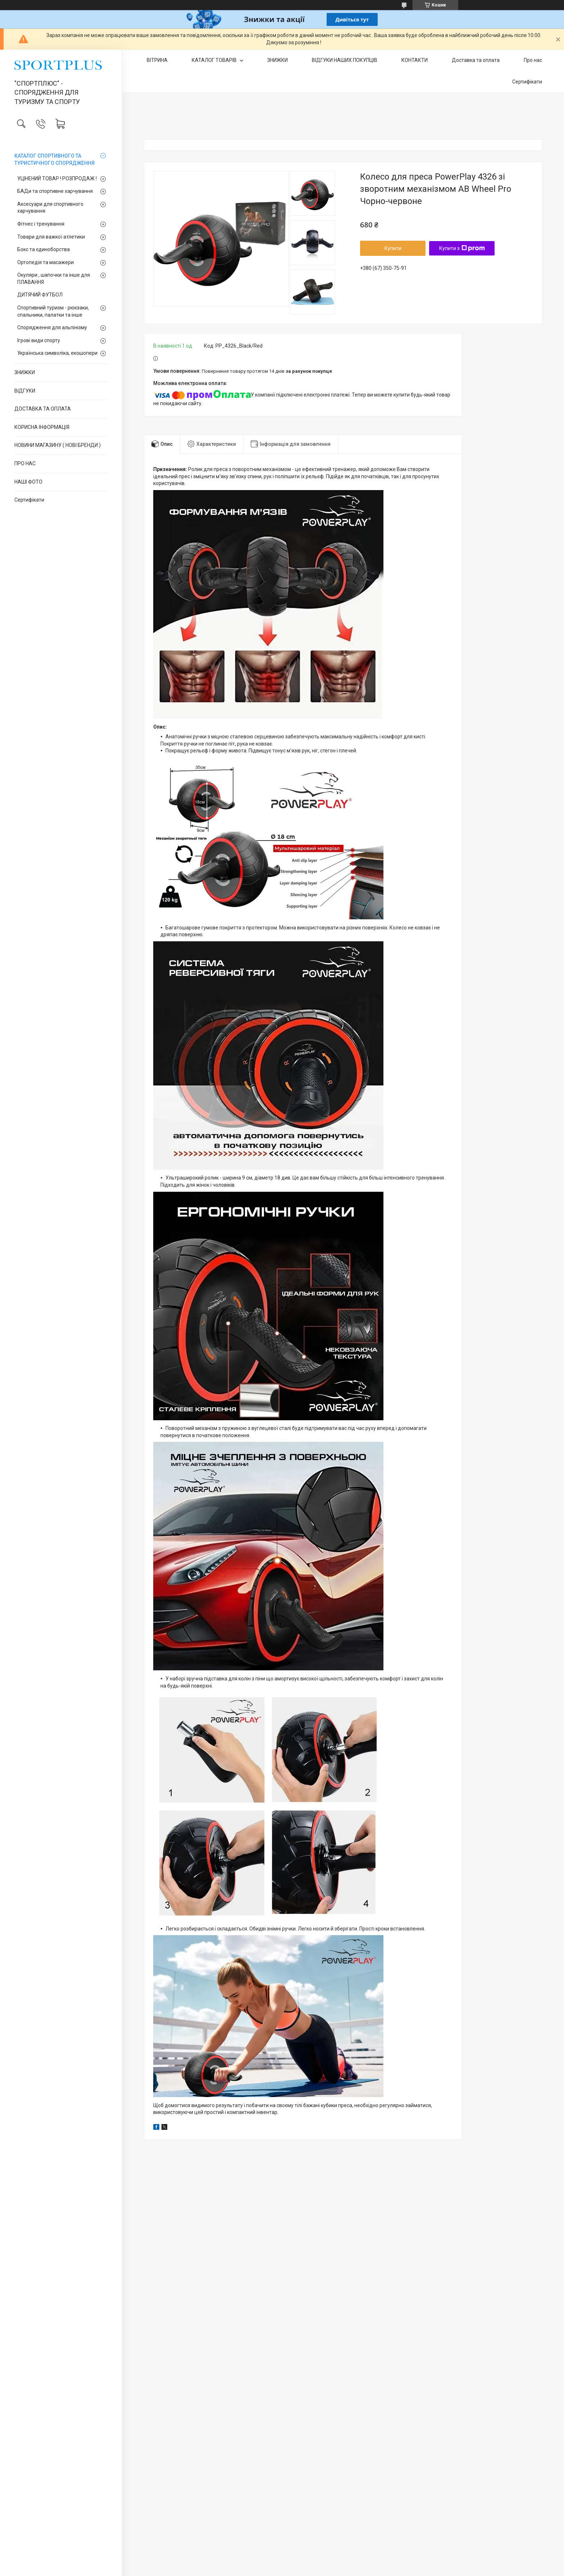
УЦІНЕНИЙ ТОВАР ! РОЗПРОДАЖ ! (57, 178)
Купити (393, 248)
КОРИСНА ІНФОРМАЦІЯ (41, 427)
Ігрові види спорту (38, 340)
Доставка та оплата (476, 60)
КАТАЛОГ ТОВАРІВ (215, 60)
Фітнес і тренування (40, 224)
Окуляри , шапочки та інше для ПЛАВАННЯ (53, 278)
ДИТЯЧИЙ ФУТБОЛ (40, 295)
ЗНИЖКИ (24, 372)
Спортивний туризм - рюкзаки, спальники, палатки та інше (53, 311)
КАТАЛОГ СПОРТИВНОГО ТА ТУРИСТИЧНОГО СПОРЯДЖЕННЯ (54, 159)
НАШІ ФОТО (28, 482)
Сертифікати (29, 500)
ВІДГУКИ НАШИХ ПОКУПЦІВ (344, 60)
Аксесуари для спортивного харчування (50, 207)
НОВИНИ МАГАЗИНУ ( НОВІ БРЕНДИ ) (57, 445)
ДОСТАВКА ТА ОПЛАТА (42, 409)
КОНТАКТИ (414, 60)
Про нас (533, 60)
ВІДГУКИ (24, 391)
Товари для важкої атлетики (51, 237)
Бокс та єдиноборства (43, 249)
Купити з (462, 248)
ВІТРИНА (157, 60)
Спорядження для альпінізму (52, 327)
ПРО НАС (25, 463)
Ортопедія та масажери (45, 262)
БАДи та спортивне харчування (55, 191)
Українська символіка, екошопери (57, 353)
